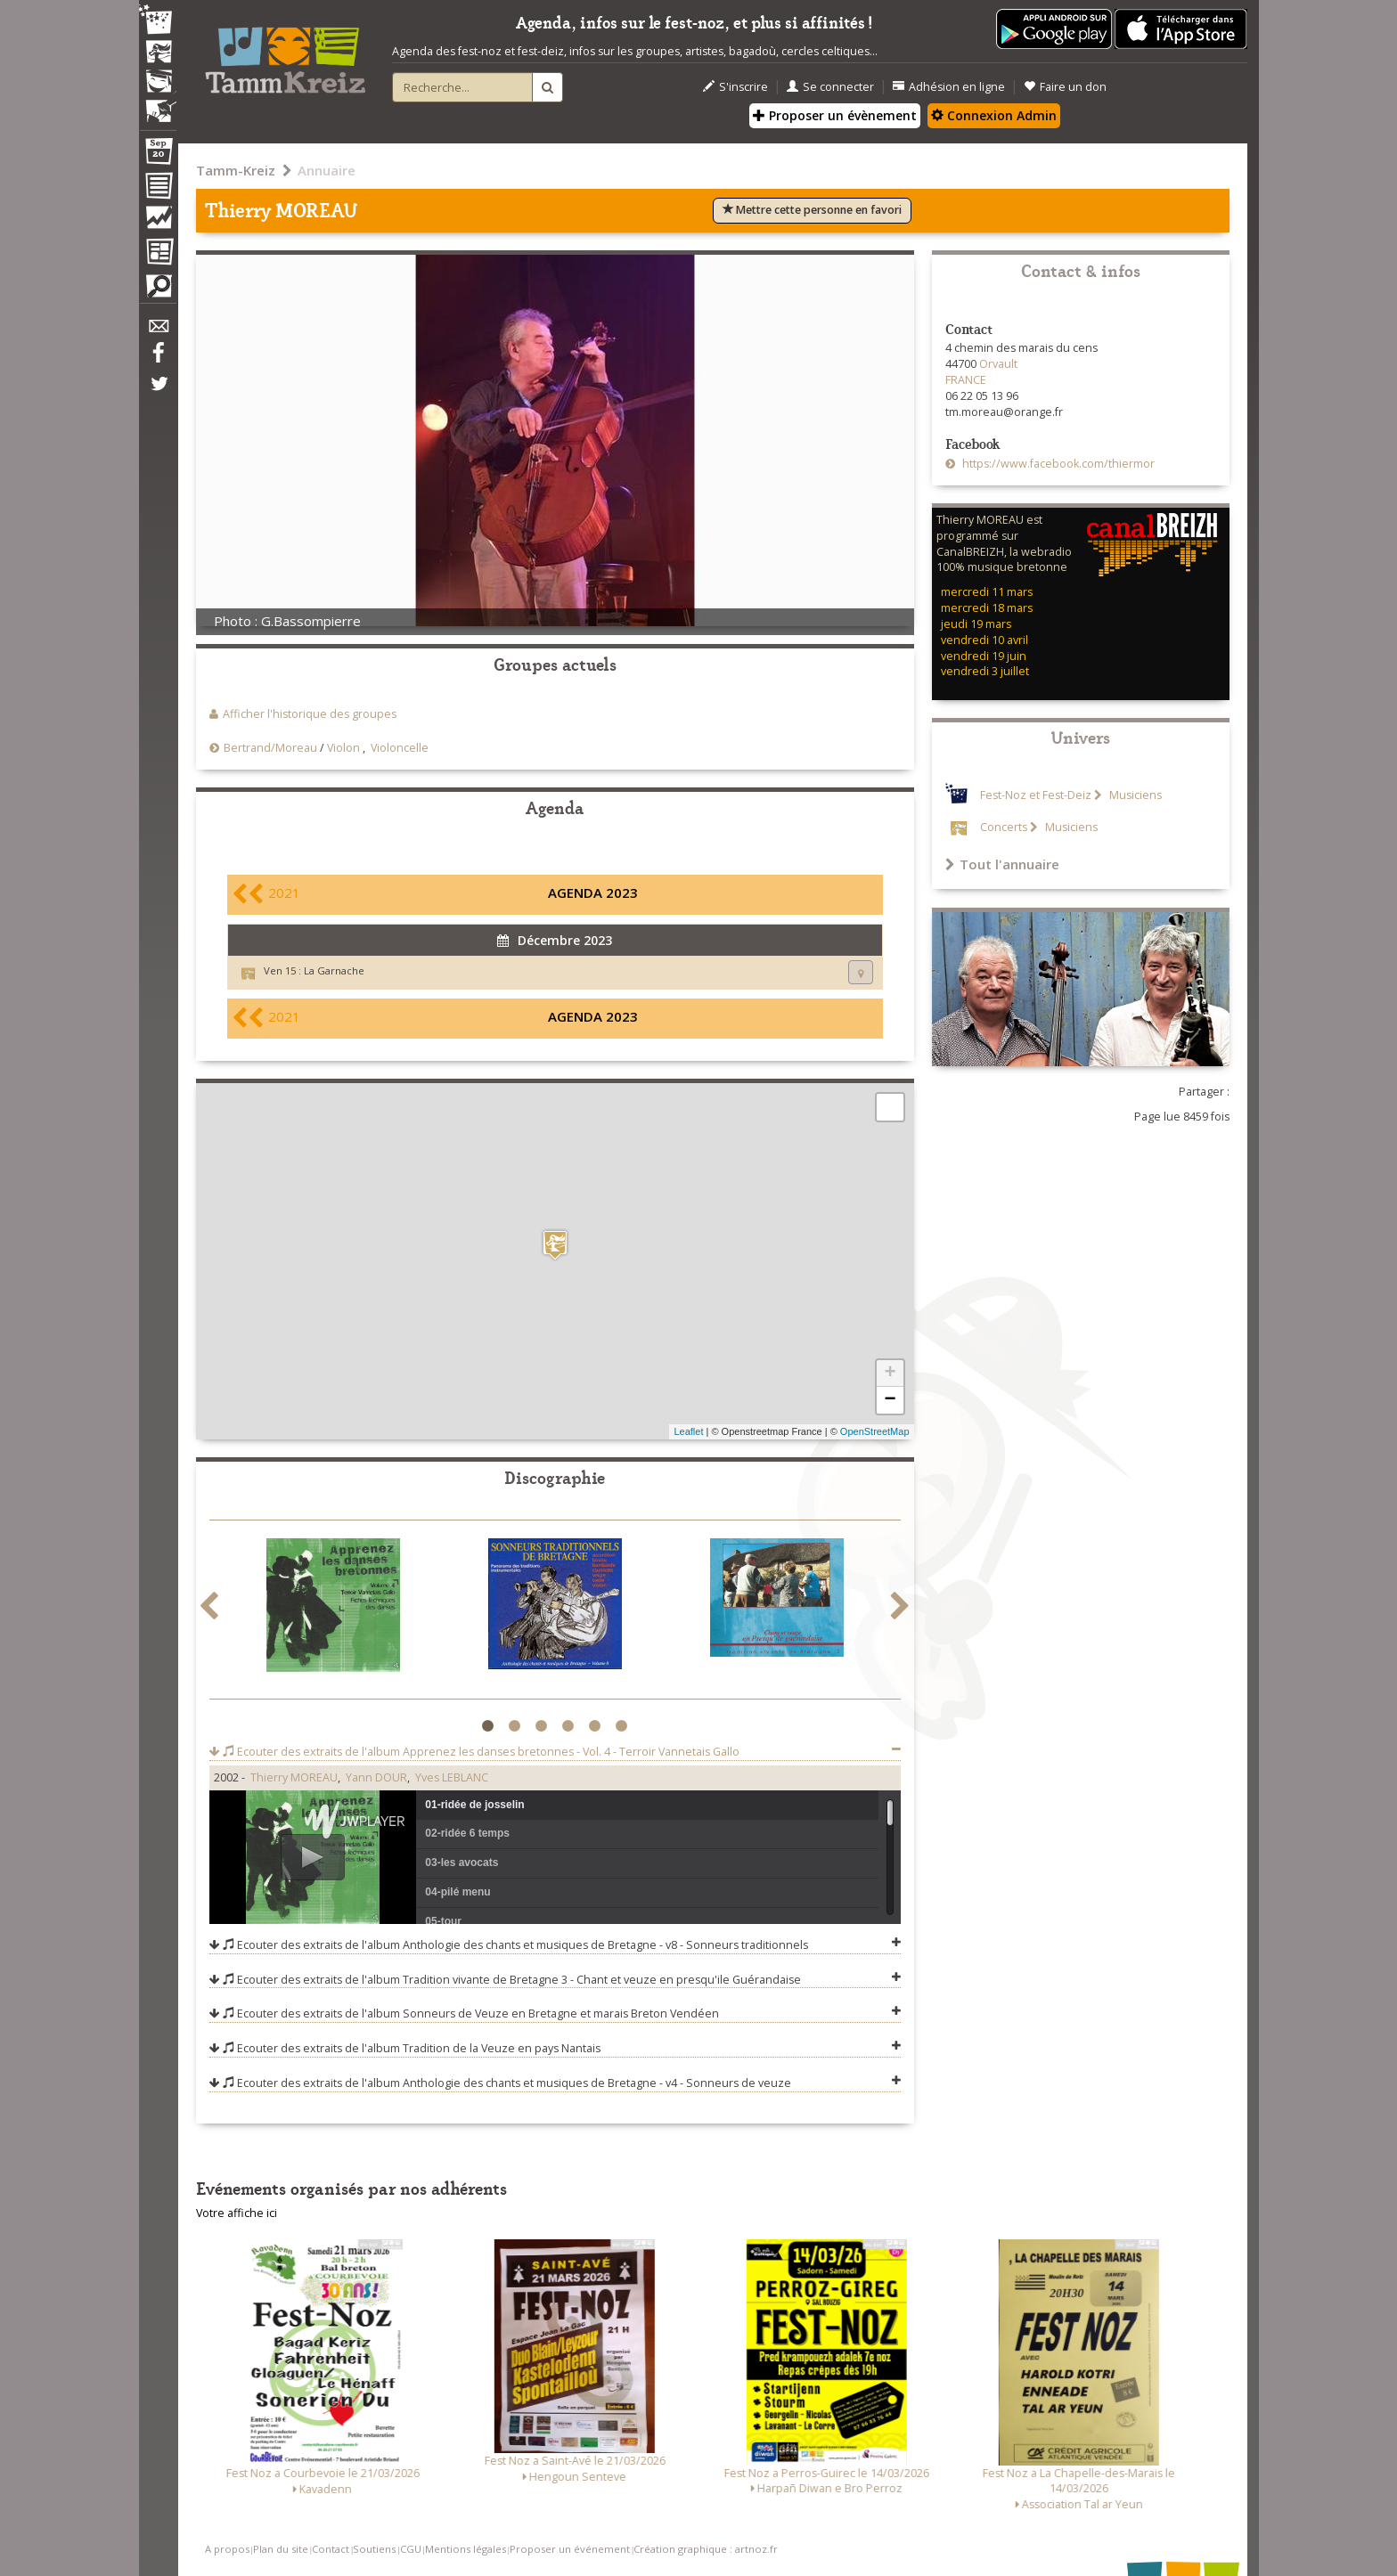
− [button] (889, 1400)
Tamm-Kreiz (235, 170)
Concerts (1003, 827)
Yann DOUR (376, 1777)
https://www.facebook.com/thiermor (1057, 463)
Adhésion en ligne (949, 86)
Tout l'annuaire (1002, 864)
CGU (410, 2549)
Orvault (998, 363)
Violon (343, 747)
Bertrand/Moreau (270, 747)
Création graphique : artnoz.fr (705, 2549)
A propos (227, 2549)
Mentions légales (465, 2549)
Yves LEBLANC (451, 1777)
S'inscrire (735, 86)
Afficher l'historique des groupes (309, 713)
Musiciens (1134, 795)
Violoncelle (400, 747)
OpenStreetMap (875, 1431)
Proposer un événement (570, 2549)
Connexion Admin (994, 115)
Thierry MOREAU (294, 1777)
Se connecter (830, 86)
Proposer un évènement (835, 115)
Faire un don (1065, 86)
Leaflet (688, 1431)
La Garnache (334, 970)
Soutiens (374, 2549)
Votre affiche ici (236, 2213)
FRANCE (965, 379)
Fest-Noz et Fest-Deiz (1035, 795)
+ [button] (889, 1373)
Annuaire (326, 170)
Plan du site (280, 2549)
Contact (330, 2549)
